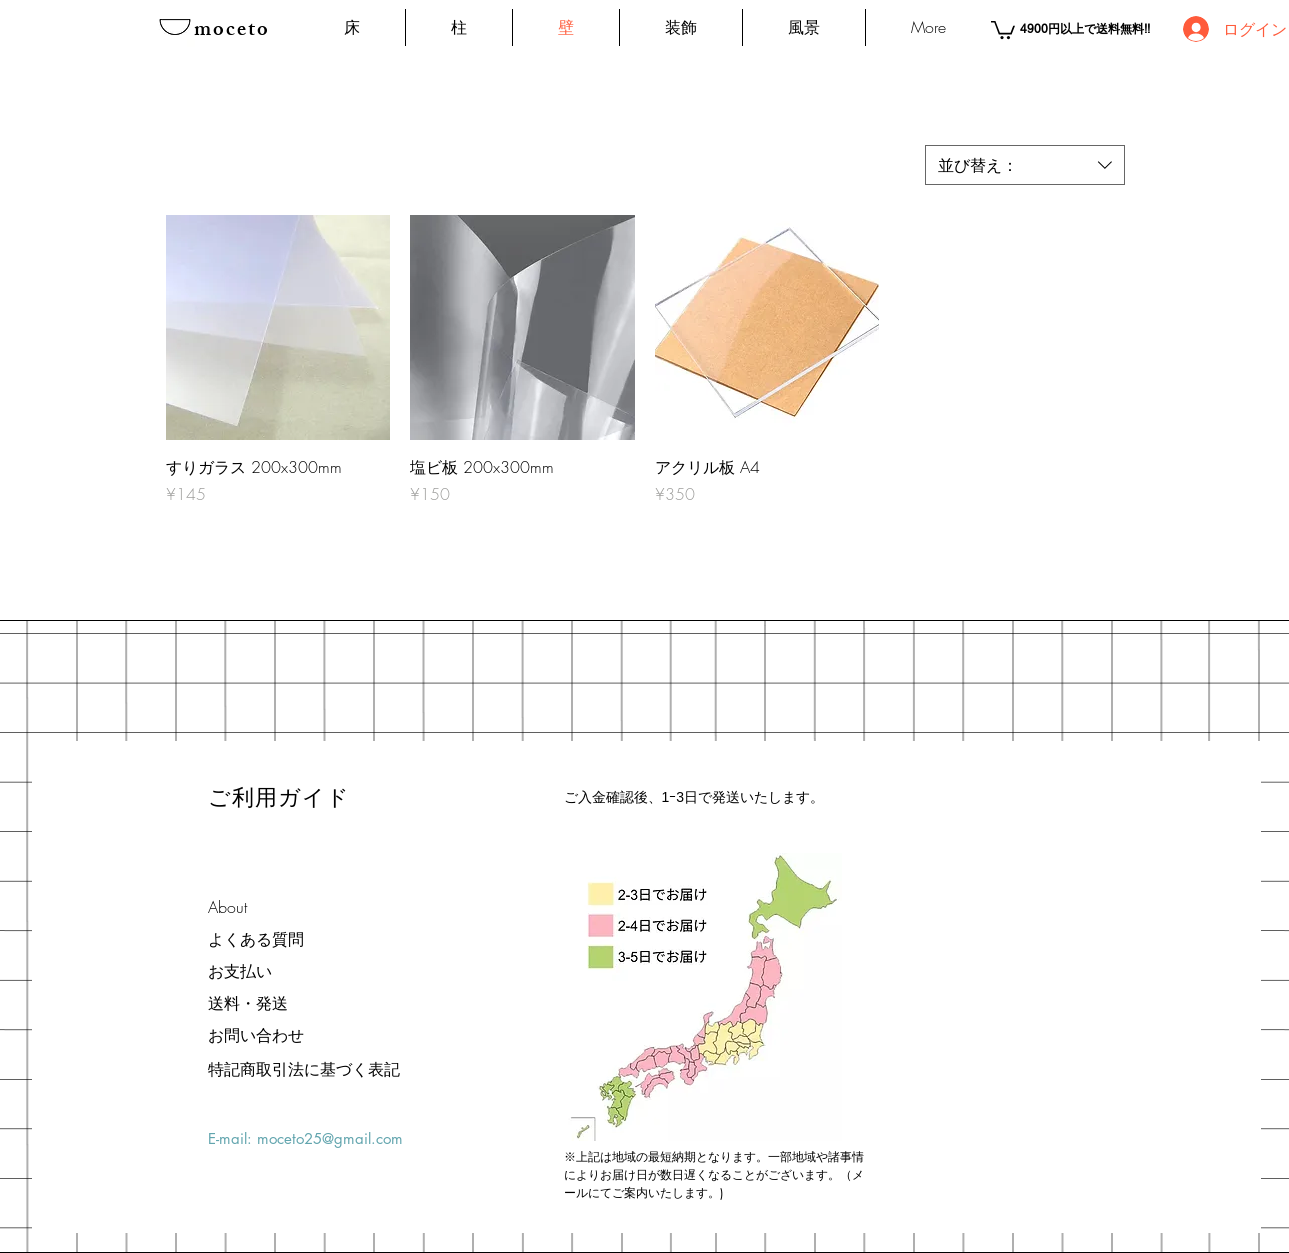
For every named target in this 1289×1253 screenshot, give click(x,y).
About (227, 907)
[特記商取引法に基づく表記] (304, 1069)
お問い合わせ (256, 1035)
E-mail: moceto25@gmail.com (305, 1138)
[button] (1003, 29)
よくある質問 (256, 939)
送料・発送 (248, 1003)
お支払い (240, 971)
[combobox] (1025, 165)
